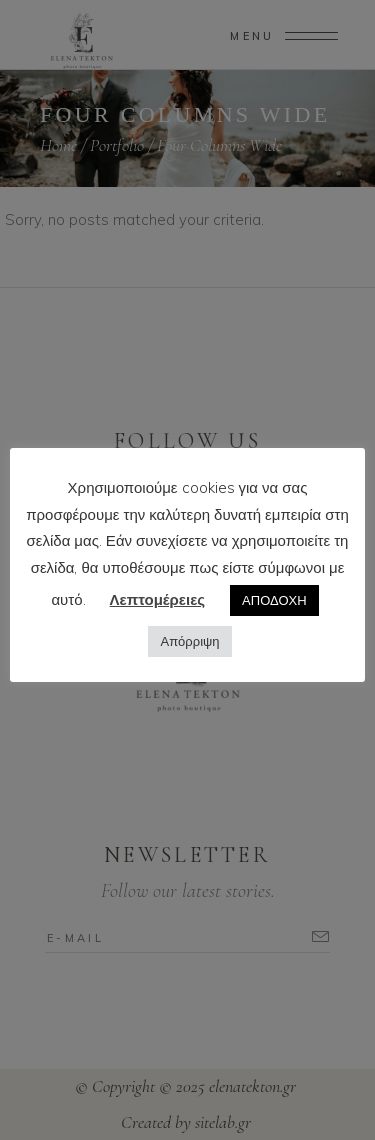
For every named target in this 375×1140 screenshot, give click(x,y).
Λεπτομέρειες (157, 599)
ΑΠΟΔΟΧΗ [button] (274, 600)
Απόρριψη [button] (189, 641)
